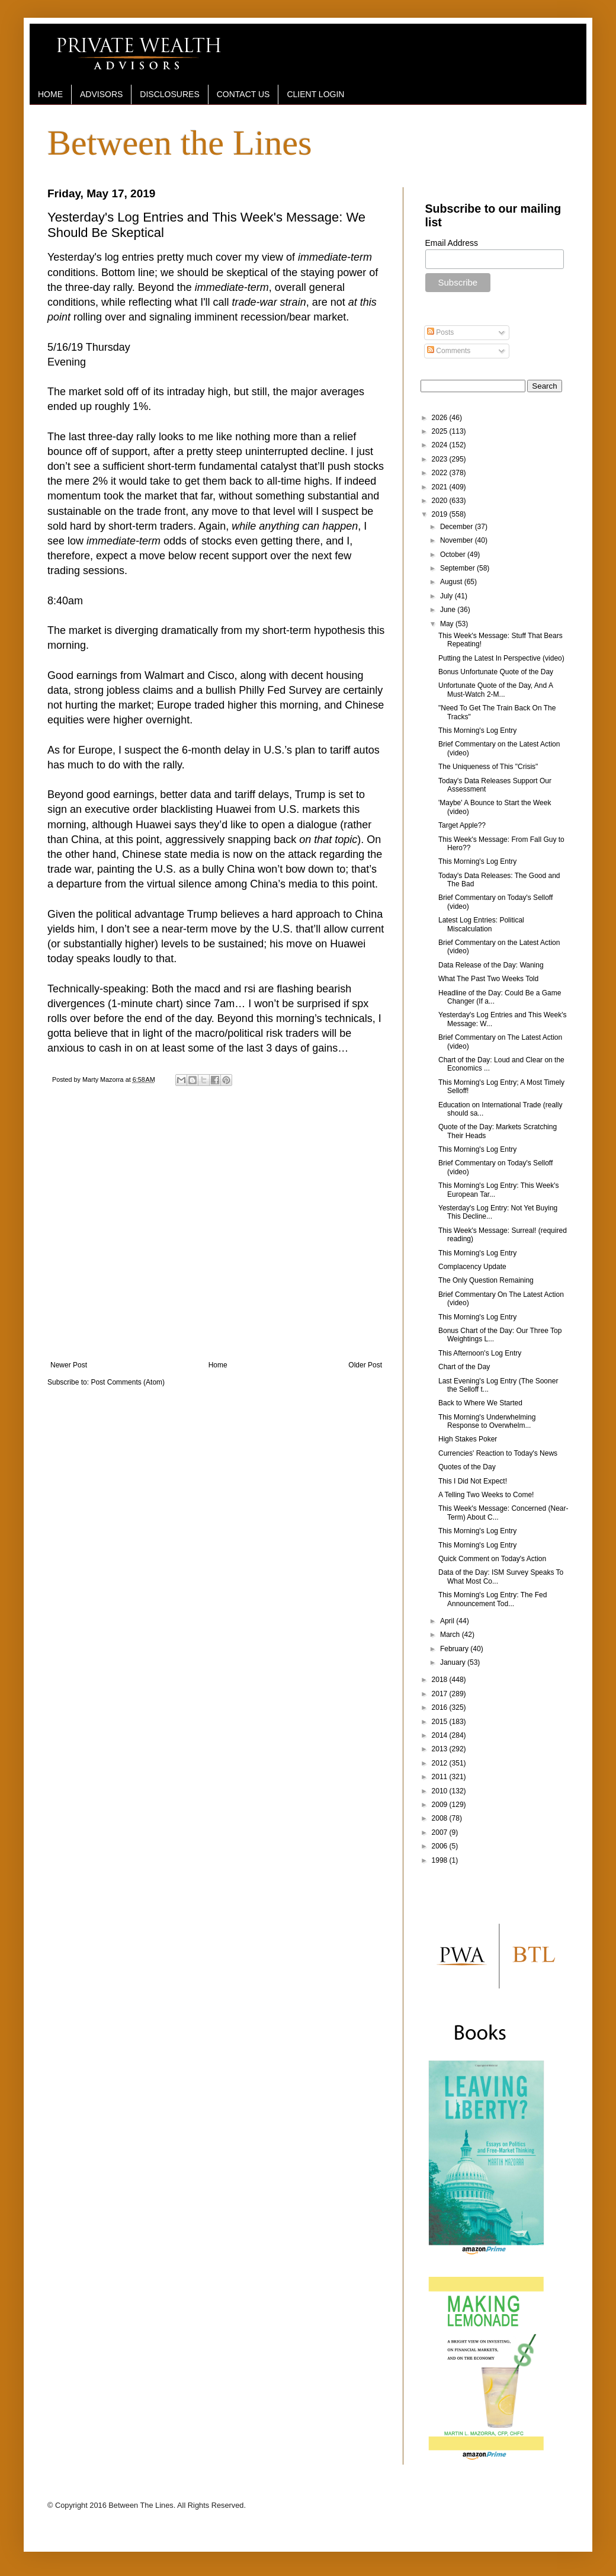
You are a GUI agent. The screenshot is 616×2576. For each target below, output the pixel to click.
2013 (441, 1749)
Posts (440, 332)
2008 (441, 1818)
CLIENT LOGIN (315, 94)
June (448, 609)
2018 (441, 1679)
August (452, 582)
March (451, 1634)
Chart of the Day (464, 1367)
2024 (441, 445)
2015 (441, 1722)
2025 (441, 431)
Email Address (451, 243)
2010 (441, 1791)
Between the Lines (179, 142)
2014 (441, 1735)
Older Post (365, 1365)
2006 (441, 1846)
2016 (441, 1707)
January (453, 1662)
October (453, 554)
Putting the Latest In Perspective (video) (501, 658)
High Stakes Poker (467, 1439)
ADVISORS (101, 94)
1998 (441, 1860)
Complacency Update (472, 1267)
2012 (441, 1763)
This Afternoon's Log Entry (479, 1353)
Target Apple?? (462, 825)
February (455, 1649)
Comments (448, 351)
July (447, 596)
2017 (441, 1694)
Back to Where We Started (480, 1403)
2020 (441, 500)
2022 (441, 473)
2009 (441, 1804)
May (447, 624)
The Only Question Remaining (486, 1280)
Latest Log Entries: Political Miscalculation (481, 924)
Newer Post (68, 1365)
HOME (50, 94)
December (457, 527)
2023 (441, 459)
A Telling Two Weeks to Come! (486, 1495)
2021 (441, 487)
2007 (441, 1832)
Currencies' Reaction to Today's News (497, 1453)
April (448, 1621)
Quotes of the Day (467, 1467)
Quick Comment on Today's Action (492, 1559)
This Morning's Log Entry (477, 730)
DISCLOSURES (169, 94)
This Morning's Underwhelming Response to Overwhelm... (486, 1421)
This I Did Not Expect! (472, 1481)
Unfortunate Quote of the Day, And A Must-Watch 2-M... (495, 689)
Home (217, 1365)
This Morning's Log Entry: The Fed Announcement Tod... (492, 1599)
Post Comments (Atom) (128, 1382)
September (458, 568)
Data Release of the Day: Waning (491, 965)
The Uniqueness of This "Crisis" (488, 766)
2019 (441, 514)
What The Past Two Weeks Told (488, 979)
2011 (441, 1777)
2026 (441, 418)
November (457, 540)
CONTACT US (243, 94)
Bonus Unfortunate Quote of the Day (495, 672)
